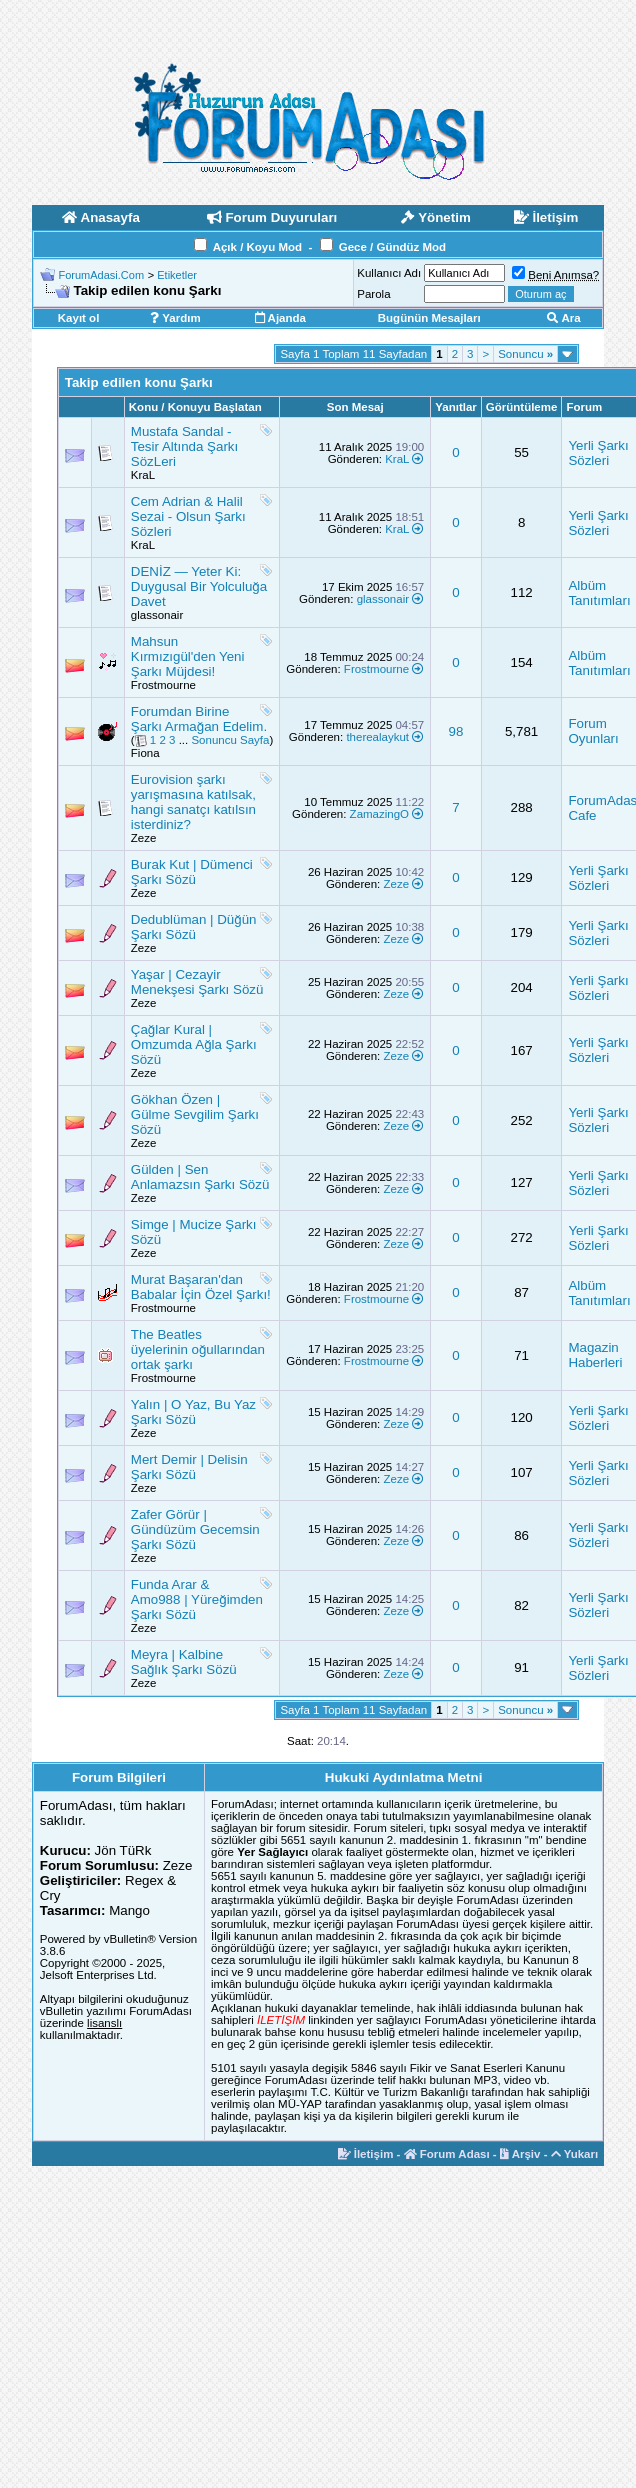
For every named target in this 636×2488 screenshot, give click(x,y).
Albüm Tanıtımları (599, 593)
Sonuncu (525, 354)
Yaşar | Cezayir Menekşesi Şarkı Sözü (197, 982)
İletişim (366, 2154)
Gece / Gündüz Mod (392, 247)
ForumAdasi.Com (102, 275)
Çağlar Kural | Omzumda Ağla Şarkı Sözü (194, 1044)
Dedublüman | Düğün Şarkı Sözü (194, 927)
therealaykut (377, 737)
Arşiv (520, 2154)
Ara (564, 318)
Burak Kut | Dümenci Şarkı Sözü (192, 872)
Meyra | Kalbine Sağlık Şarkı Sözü (184, 1662)
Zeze (144, 838)
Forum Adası (447, 2154)
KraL (143, 475)
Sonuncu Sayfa (230, 740)
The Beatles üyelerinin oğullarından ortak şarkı (198, 1349)
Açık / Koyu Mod (257, 247)
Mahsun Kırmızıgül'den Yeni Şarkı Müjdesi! (188, 656)
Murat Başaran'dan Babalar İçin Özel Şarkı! (201, 1287)
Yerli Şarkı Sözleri (598, 453)
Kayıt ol (79, 318)
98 (456, 731)
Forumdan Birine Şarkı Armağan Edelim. (199, 719)
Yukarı (575, 2154)
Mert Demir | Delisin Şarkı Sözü (189, 1467)
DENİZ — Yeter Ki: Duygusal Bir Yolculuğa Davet (199, 586)
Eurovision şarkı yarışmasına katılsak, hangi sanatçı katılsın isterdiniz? (193, 802)
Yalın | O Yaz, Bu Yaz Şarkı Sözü (193, 1412)
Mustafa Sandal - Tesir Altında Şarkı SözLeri (184, 446)
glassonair (157, 615)
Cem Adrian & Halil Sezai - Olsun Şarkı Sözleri (188, 516)
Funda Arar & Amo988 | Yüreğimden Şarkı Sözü (197, 1599)
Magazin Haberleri (595, 1355)
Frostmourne (163, 685)
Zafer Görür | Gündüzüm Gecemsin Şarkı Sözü (195, 1529)
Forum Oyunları (593, 731)
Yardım (175, 318)
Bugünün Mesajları (429, 318)
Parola (373, 294)
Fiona (145, 753)
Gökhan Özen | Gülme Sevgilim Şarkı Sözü (195, 1114)
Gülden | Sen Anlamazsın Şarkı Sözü (200, 1177)
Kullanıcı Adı (389, 273)
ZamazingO (379, 814)
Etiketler (177, 275)
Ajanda (280, 318)
